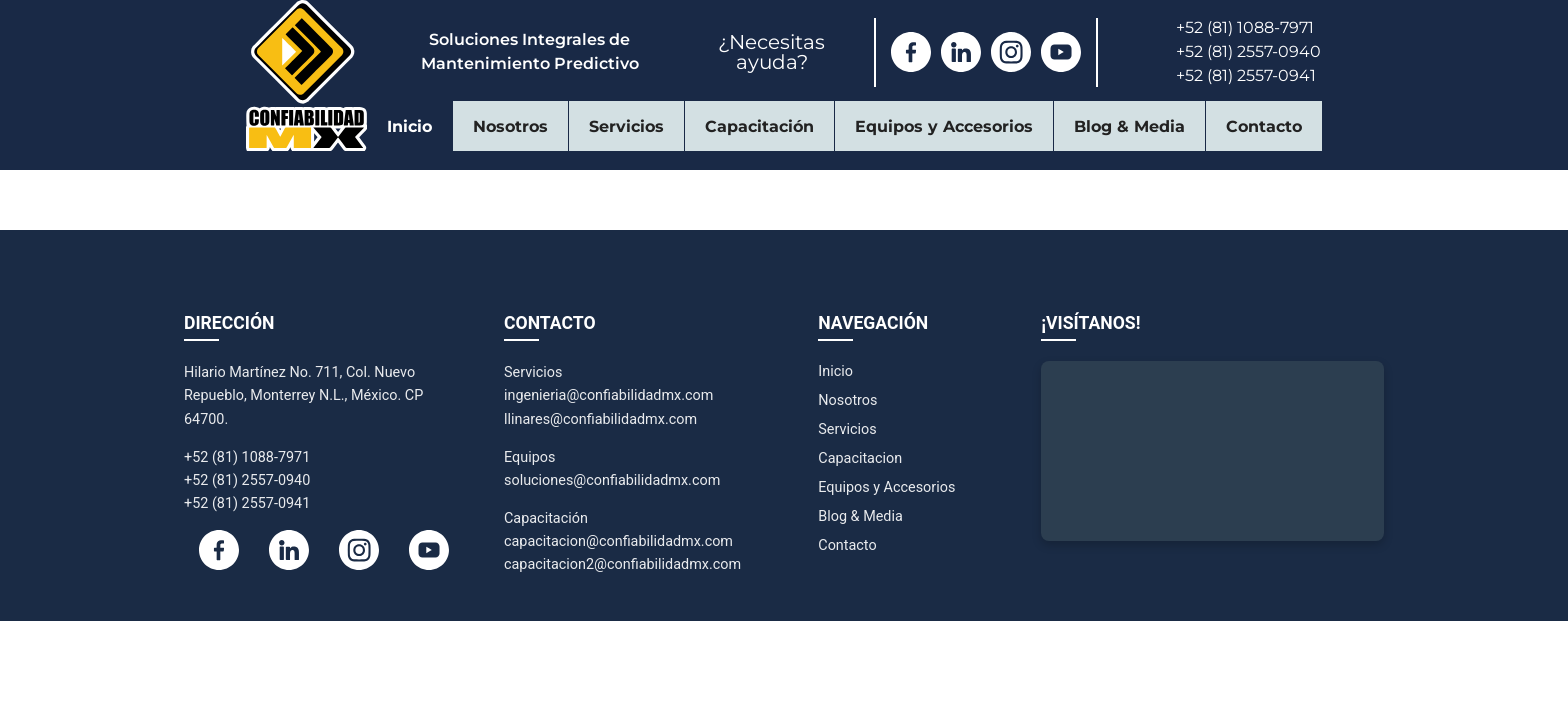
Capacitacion (860, 458)
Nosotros (510, 126)
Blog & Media (1129, 126)
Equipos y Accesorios (944, 126)
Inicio (409, 126)
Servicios (626, 126)
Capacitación (759, 126)
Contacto (1264, 126)
